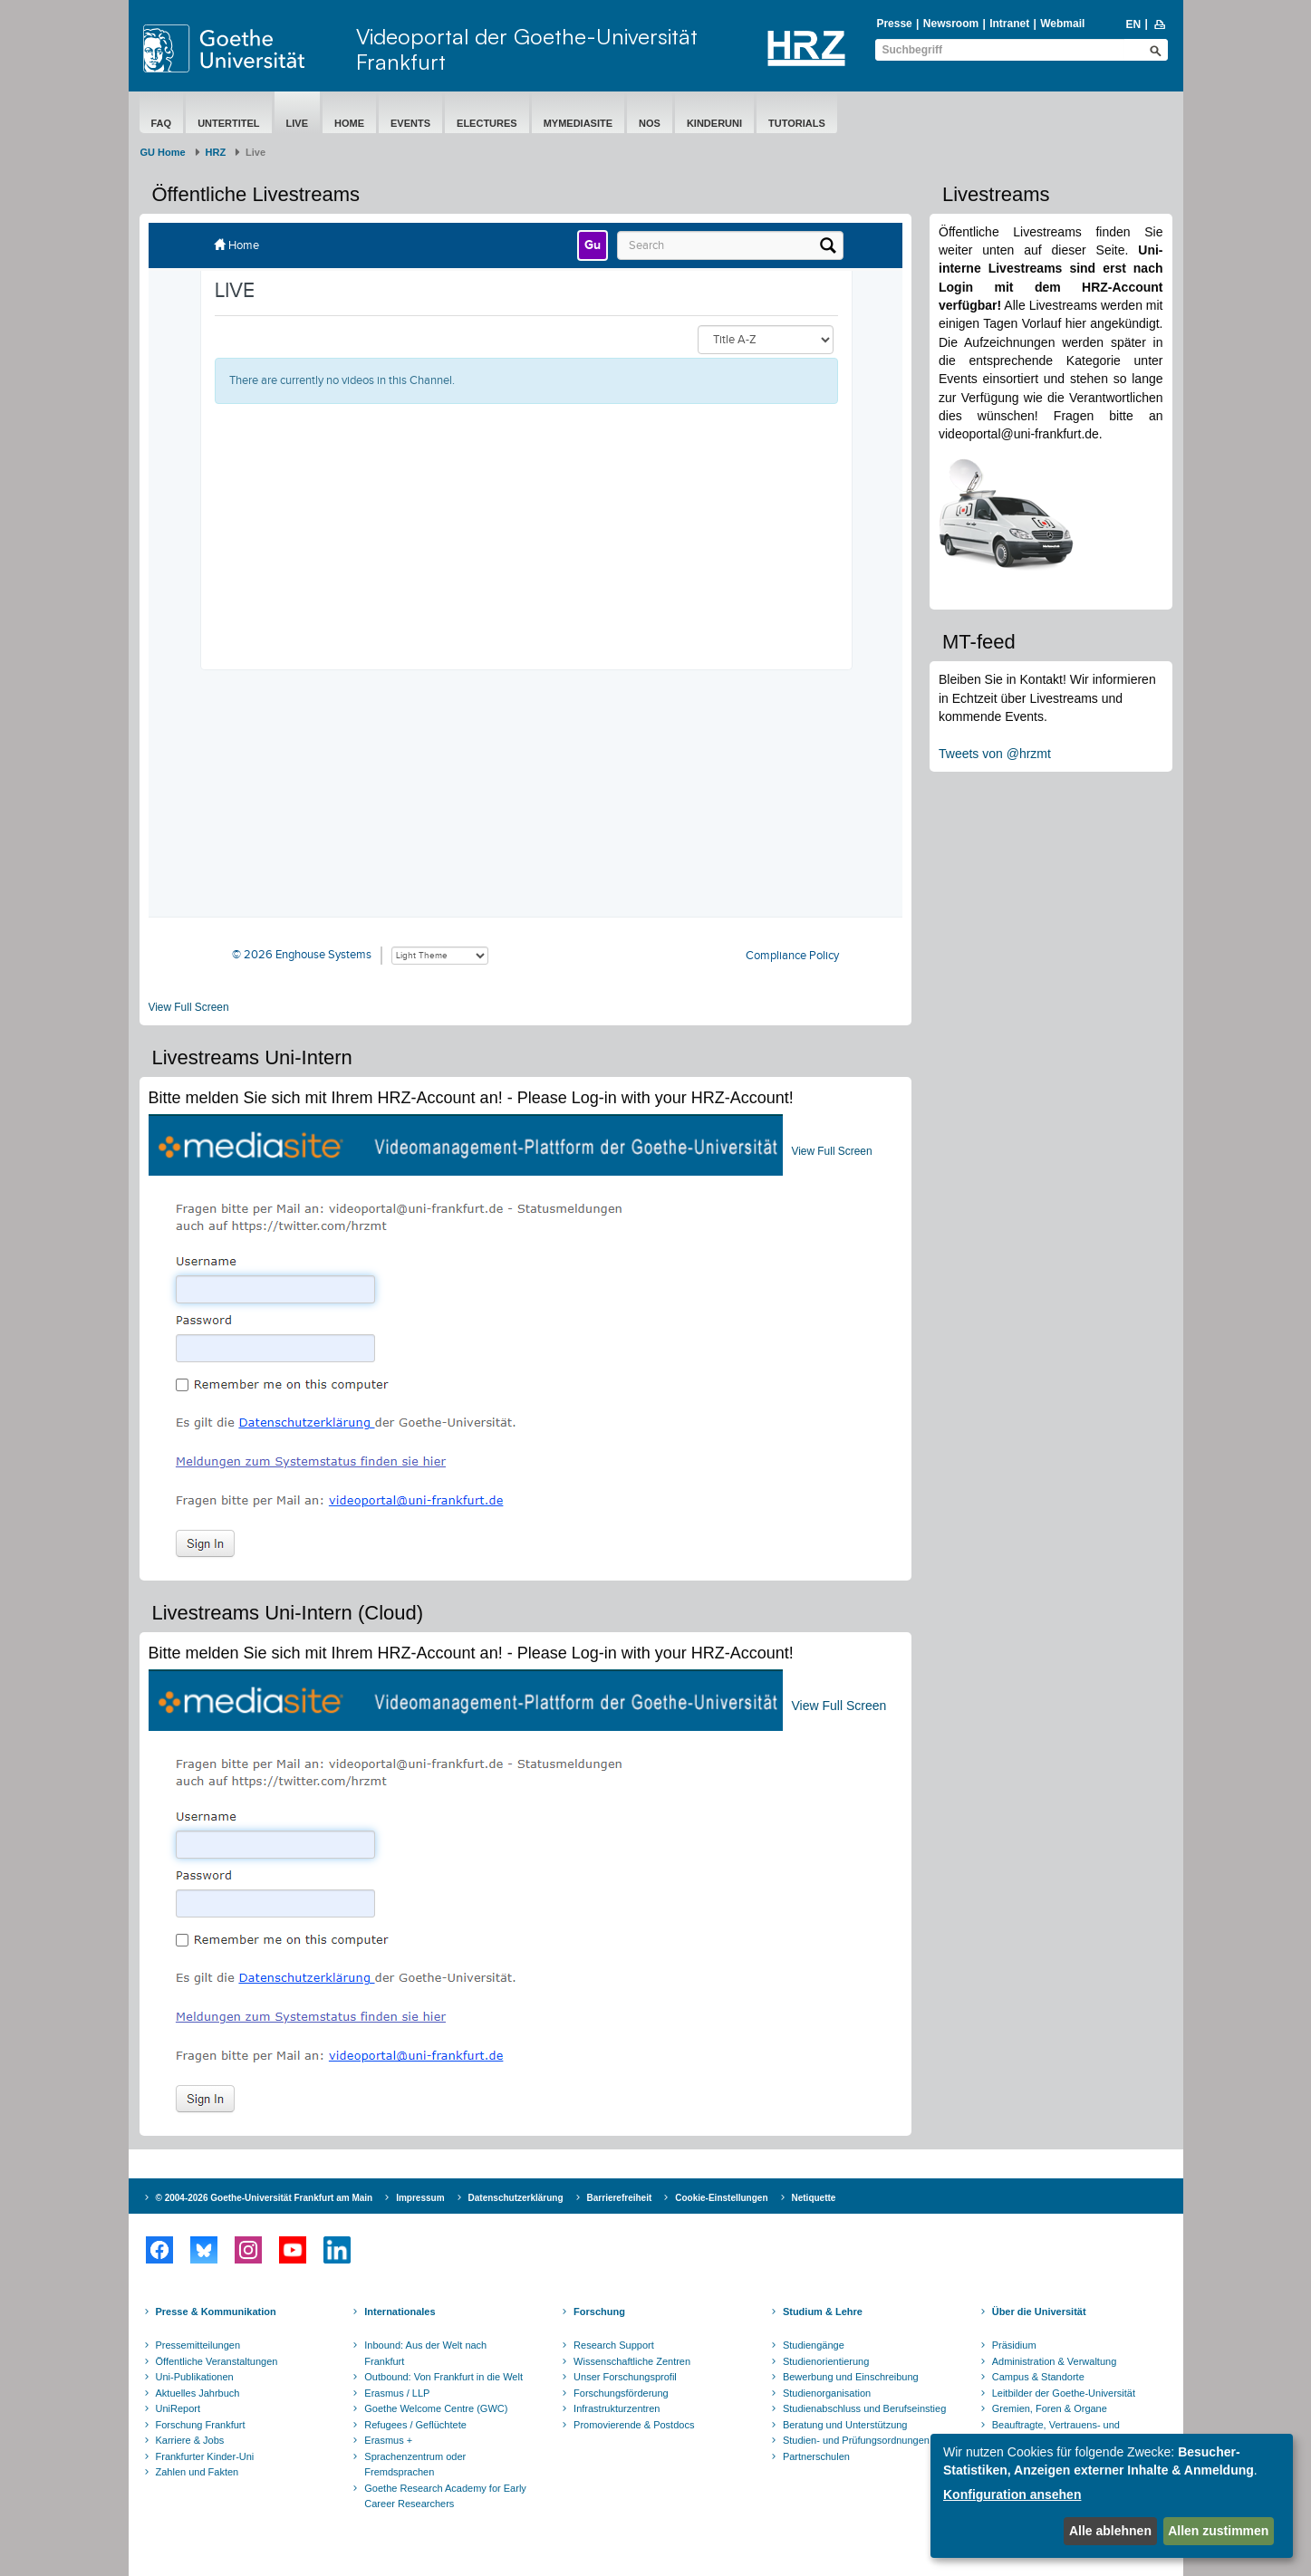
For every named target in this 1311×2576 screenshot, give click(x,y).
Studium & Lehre (823, 2311)
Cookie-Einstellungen (721, 2198)
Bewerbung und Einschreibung (851, 2376)
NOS (649, 123)
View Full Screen (189, 1007)
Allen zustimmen (1218, 2530)
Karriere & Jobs (190, 2440)
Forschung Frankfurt (201, 2424)
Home (349, 123)
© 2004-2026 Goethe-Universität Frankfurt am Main (264, 2198)
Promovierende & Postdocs (634, 2424)
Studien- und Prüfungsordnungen (856, 2440)
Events (410, 123)
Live (297, 123)
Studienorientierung (826, 2361)
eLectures (487, 123)
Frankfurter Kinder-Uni (205, 2456)
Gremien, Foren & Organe (1049, 2408)
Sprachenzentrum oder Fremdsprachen (415, 2464)
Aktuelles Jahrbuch (198, 2393)
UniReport (178, 2408)
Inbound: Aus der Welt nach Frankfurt (425, 2353)
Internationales (399, 2311)
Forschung (599, 2311)
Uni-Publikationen (195, 2376)
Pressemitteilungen (198, 2345)
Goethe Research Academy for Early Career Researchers (445, 2496)
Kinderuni (714, 123)
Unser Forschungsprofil (625, 2376)
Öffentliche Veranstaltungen (217, 2361)
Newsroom (950, 23)
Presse (893, 23)
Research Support (614, 2345)
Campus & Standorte (1038, 2376)
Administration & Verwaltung (1054, 2361)
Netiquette (814, 2198)
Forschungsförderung (621, 2393)
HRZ (216, 152)
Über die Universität (1039, 2311)
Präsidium (1014, 2345)
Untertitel (228, 123)
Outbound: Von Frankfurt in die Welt (443, 2376)
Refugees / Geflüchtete (415, 2424)
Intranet (1009, 23)
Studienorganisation (827, 2393)
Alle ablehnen (1110, 2530)
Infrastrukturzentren (617, 2408)
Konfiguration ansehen (1012, 2494)
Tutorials (796, 123)
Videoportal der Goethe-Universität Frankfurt (527, 49)
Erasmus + (388, 2440)
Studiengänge (813, 2345)
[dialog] (1111, 2496)
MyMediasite (578, 123)
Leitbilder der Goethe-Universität (1063, 2393)
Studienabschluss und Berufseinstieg (864, 2408)
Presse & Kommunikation (216, 2311)
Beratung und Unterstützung (845, 2424)
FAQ (161, 123)
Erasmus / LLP (396, 2393)
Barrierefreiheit (619, 2198)
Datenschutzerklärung (516, 2198)
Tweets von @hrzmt (995, 753)
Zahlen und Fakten (197, 2471)
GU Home (163, 152)
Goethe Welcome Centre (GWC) (435, 2408)
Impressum (420, 2198)
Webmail (1062, 23)
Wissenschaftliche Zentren (632, 2361)
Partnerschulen (816, 2456)
